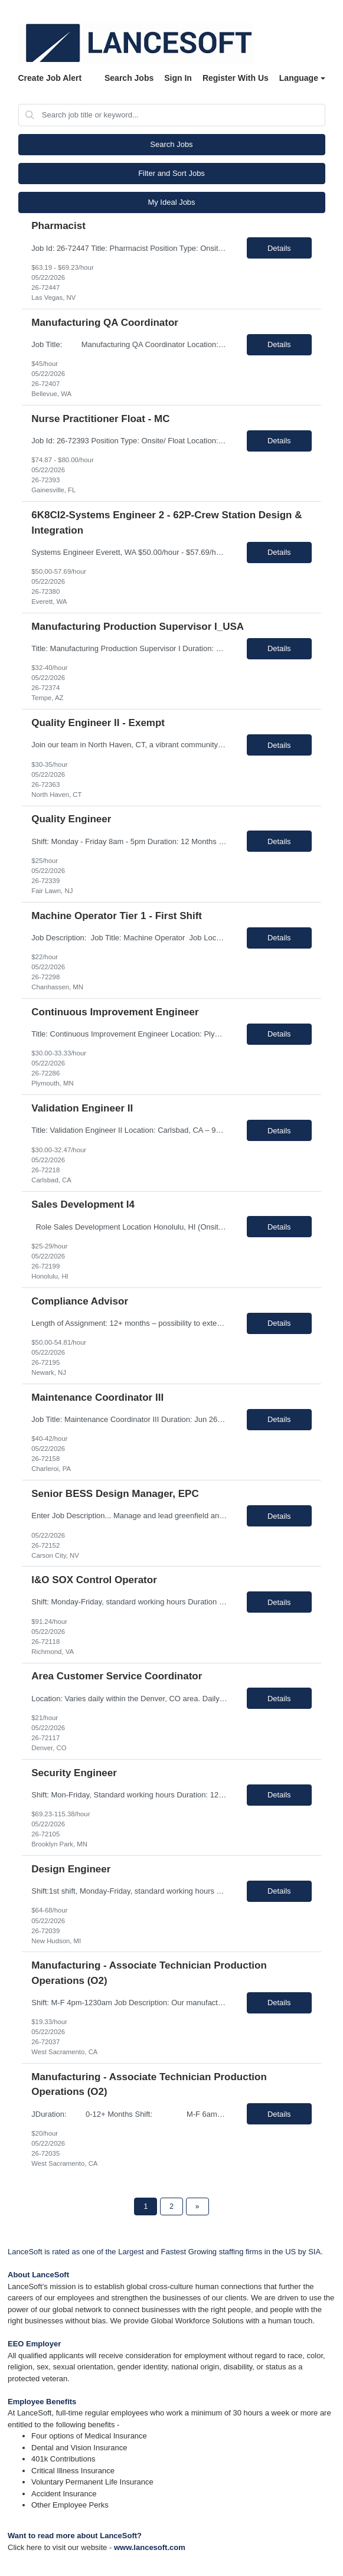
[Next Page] (197, 2206)
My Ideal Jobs (171, 202)
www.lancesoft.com (149, 2547)
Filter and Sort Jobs (171, 173)
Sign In (178, 78)
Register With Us (235, 78)
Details (279, 248)
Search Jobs (128, 78)
